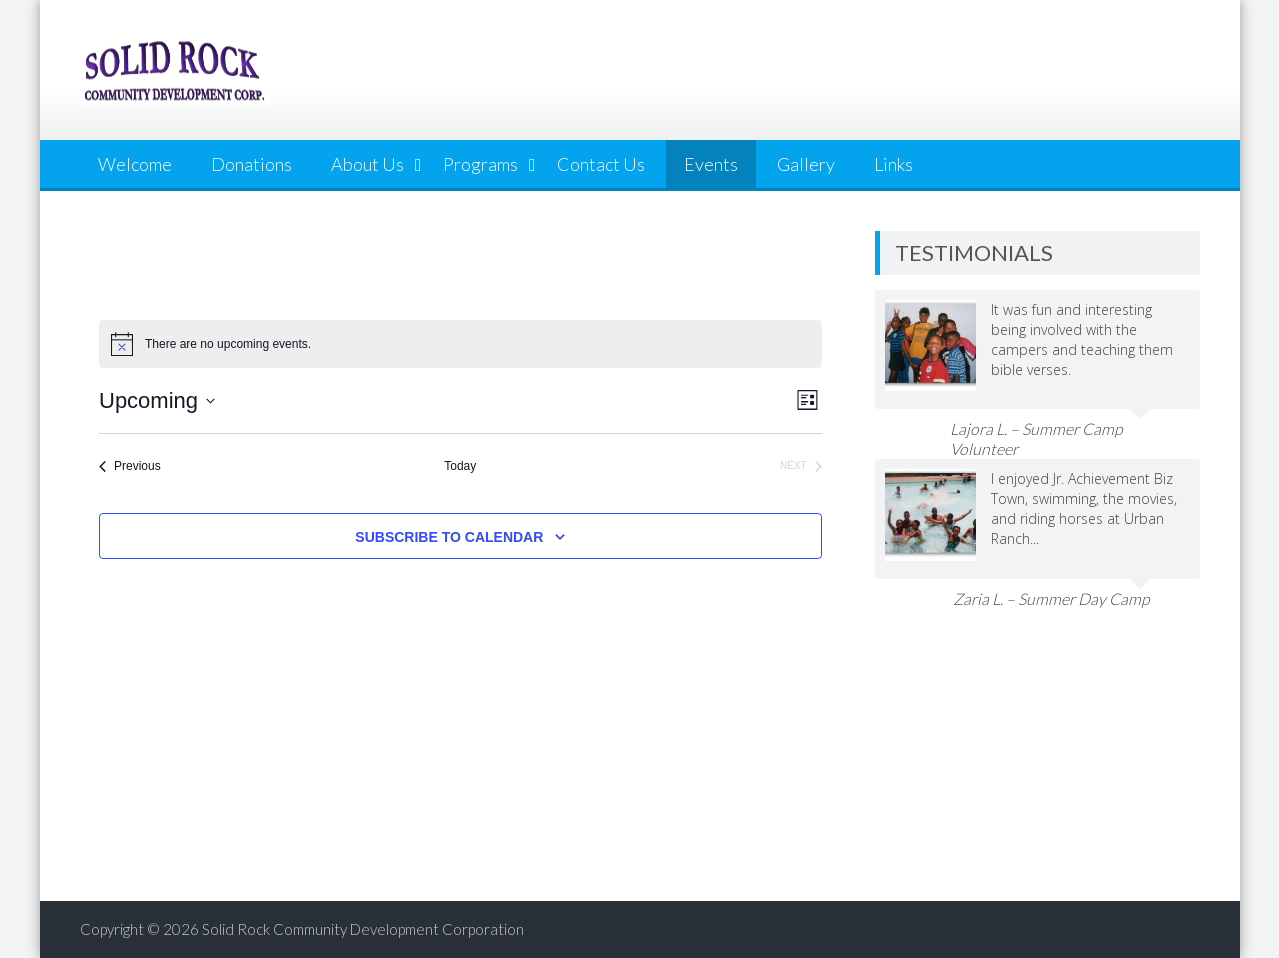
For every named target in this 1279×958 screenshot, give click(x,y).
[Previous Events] (130, 466)
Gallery (806, 164)
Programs (480, 164)
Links (893, 164)
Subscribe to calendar (449, 537)
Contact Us (601, 164)
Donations (251, 164)
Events (711, 164)
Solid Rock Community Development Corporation (363, 929)
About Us (367, 164)
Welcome (135, 164)
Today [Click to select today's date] (460, 466)
